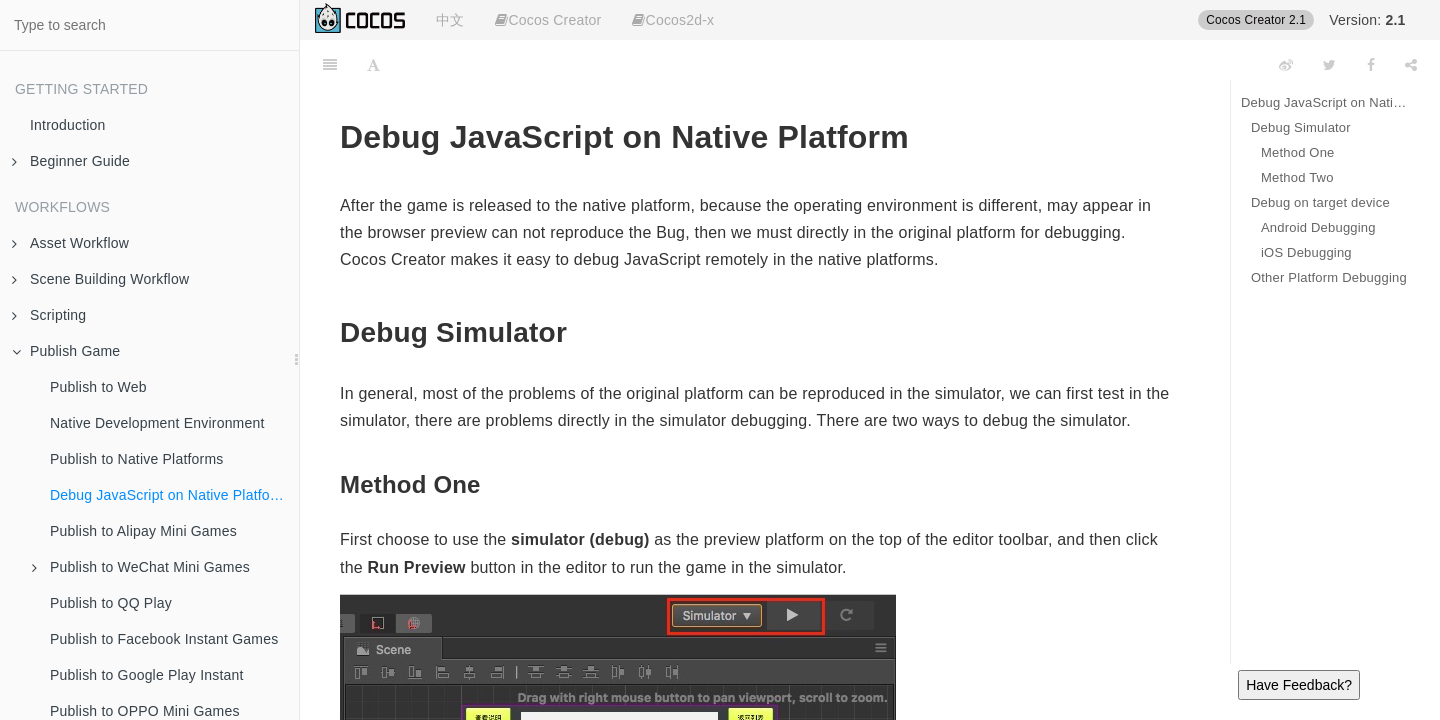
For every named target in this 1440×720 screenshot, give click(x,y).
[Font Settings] (373, 65)
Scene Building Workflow (100, 279)
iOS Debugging (1306, 252)
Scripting (49, 315)
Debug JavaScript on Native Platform (168, 495)
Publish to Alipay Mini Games (143, 531)
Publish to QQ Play (111, 603)
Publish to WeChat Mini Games (141, 567)
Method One (1298, 152)
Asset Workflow (70, 243)
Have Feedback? (1299, 685)
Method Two (1297, 177)
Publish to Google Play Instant (147, 675)
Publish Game (66, 351)
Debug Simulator (1301, 127)
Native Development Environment (157, 423)
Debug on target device (1320, 202)
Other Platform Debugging (1329, 277)
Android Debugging (1318, 227)
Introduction (68, 125)
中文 (450, 20)
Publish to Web (98, 387)
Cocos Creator (548, 20)
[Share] (1411, 65)
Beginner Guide (71, 161)
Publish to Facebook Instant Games (164, 639)
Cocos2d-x (673, 20)
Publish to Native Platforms (136, 459)
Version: (1367, 20)
